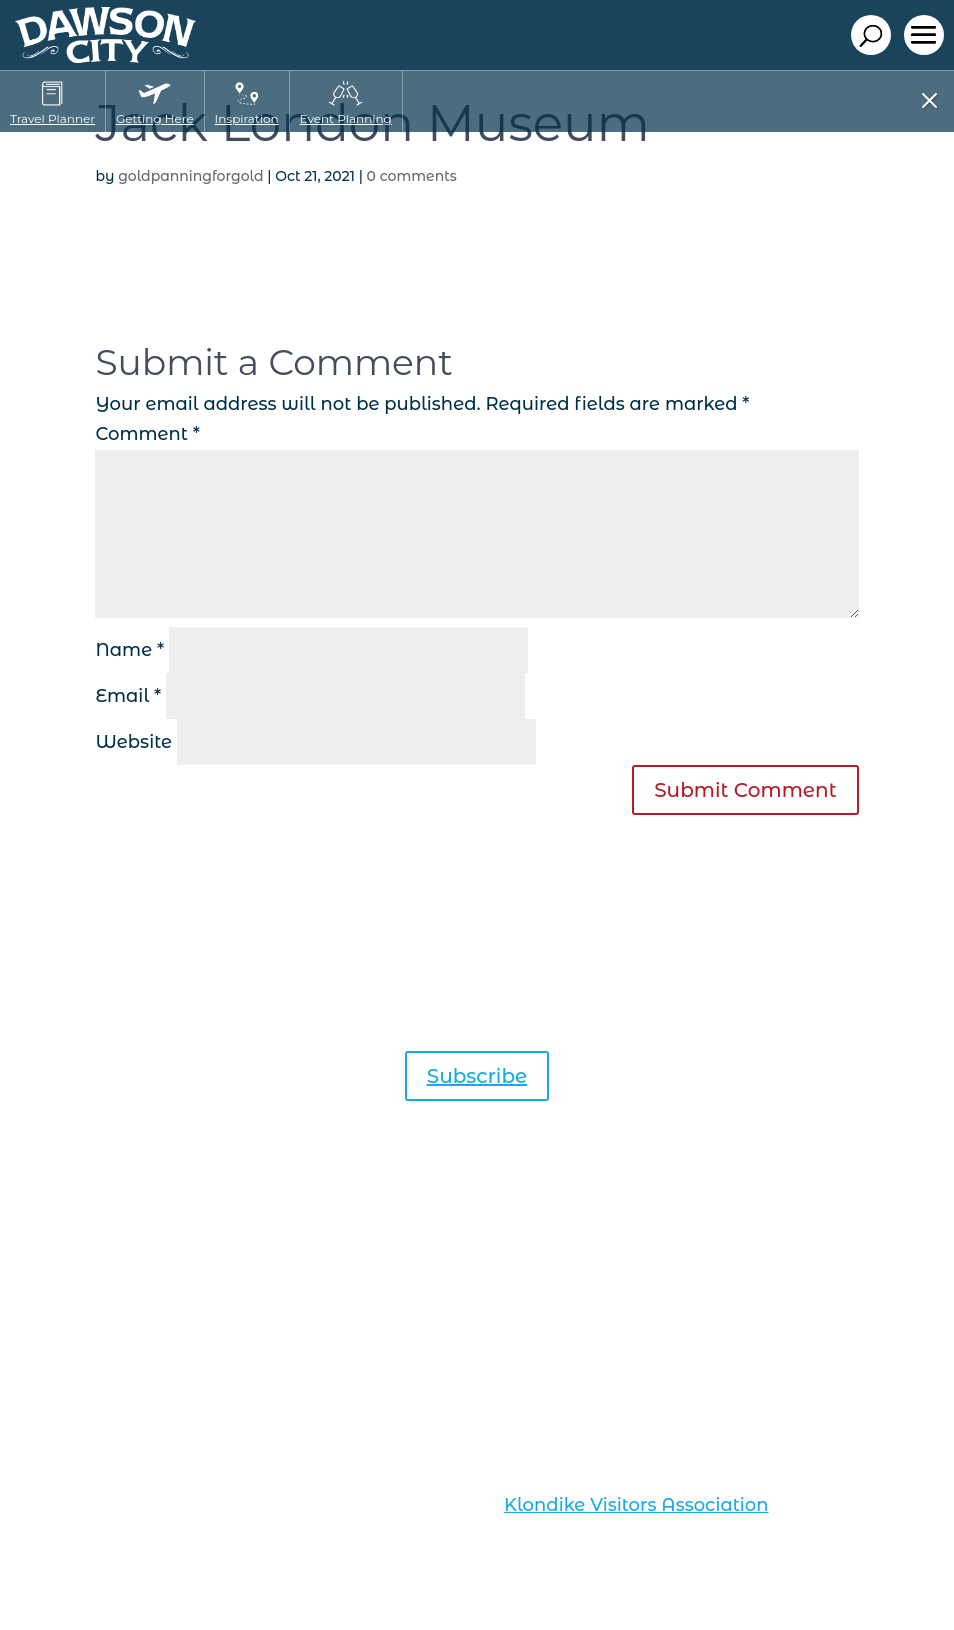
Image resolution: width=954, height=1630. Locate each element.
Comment (147, 434)
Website (133, 742)
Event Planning (346, 118)
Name (129, 650)
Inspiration (247, 118)
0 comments (412, 176)
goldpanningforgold (190, 176)
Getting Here (155, 118)
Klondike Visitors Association (636, 1505)
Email (128, 696)
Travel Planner (52, 118)
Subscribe (477, 1076)
